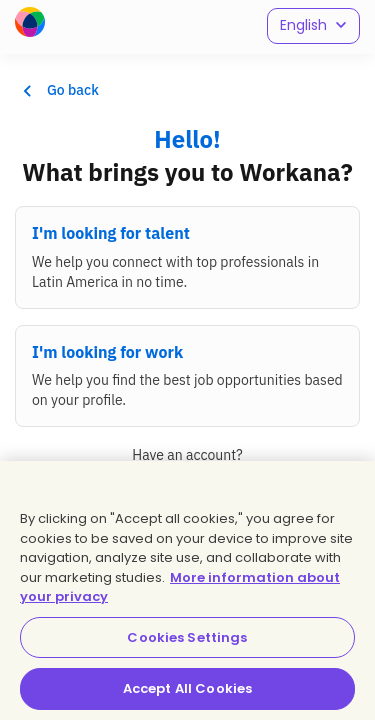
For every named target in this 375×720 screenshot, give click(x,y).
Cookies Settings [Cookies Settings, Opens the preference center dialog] (187, 637)
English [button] (313, 25)
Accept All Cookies (187, 688)
